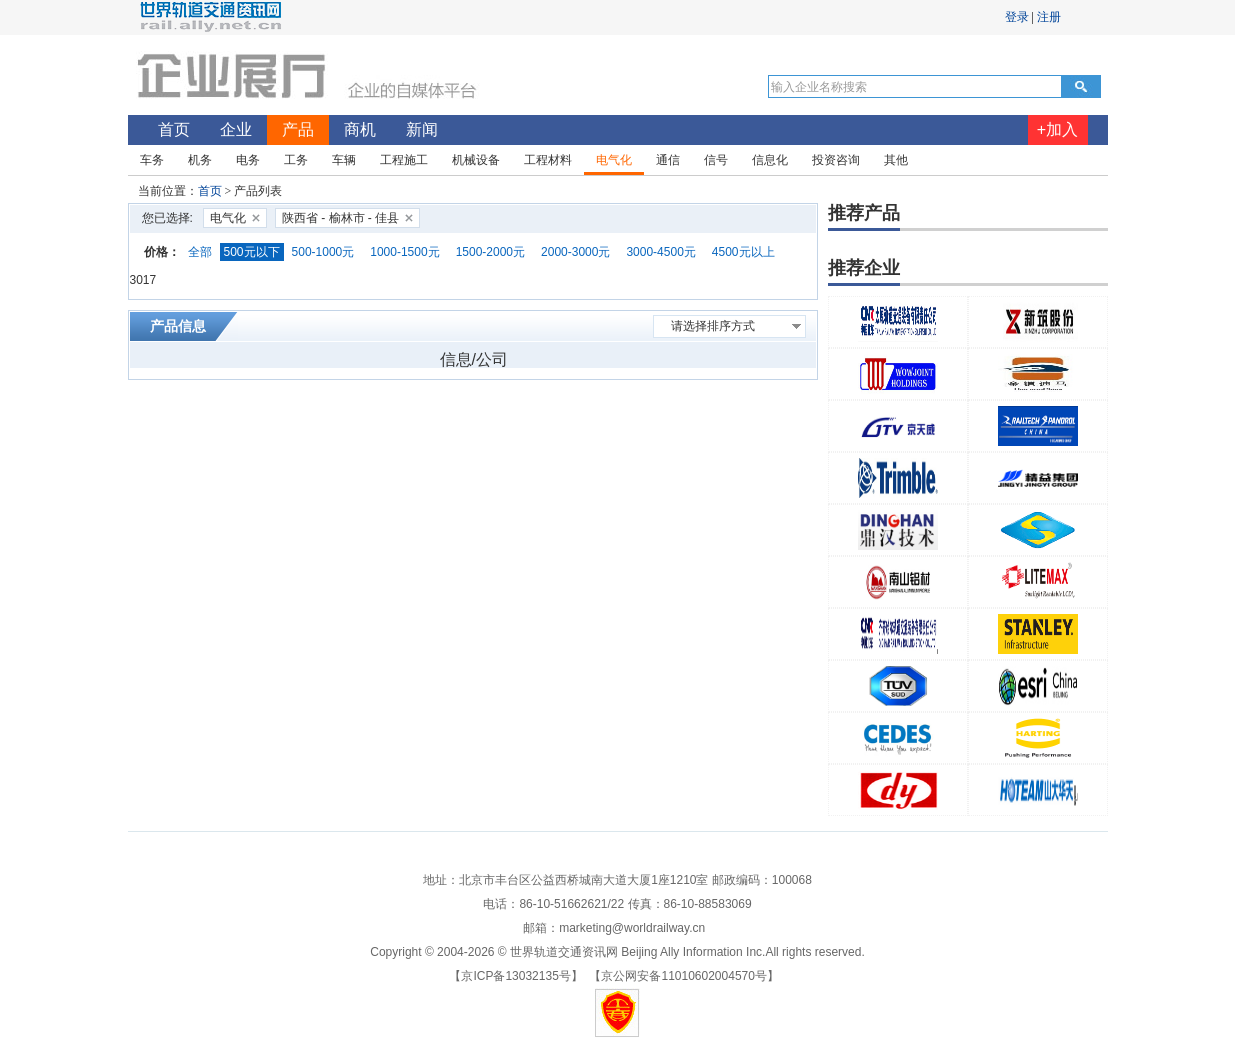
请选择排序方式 (713, 326)
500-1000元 (323, 252)
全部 (200, 252)
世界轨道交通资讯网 (564, 952)
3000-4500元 (660, 252)
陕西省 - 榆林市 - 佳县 (340, 218)
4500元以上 (743, 252)
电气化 (228, 218)
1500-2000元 (490, 252)
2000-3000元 (575, 252)
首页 (210, 191)
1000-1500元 (404, 252)
